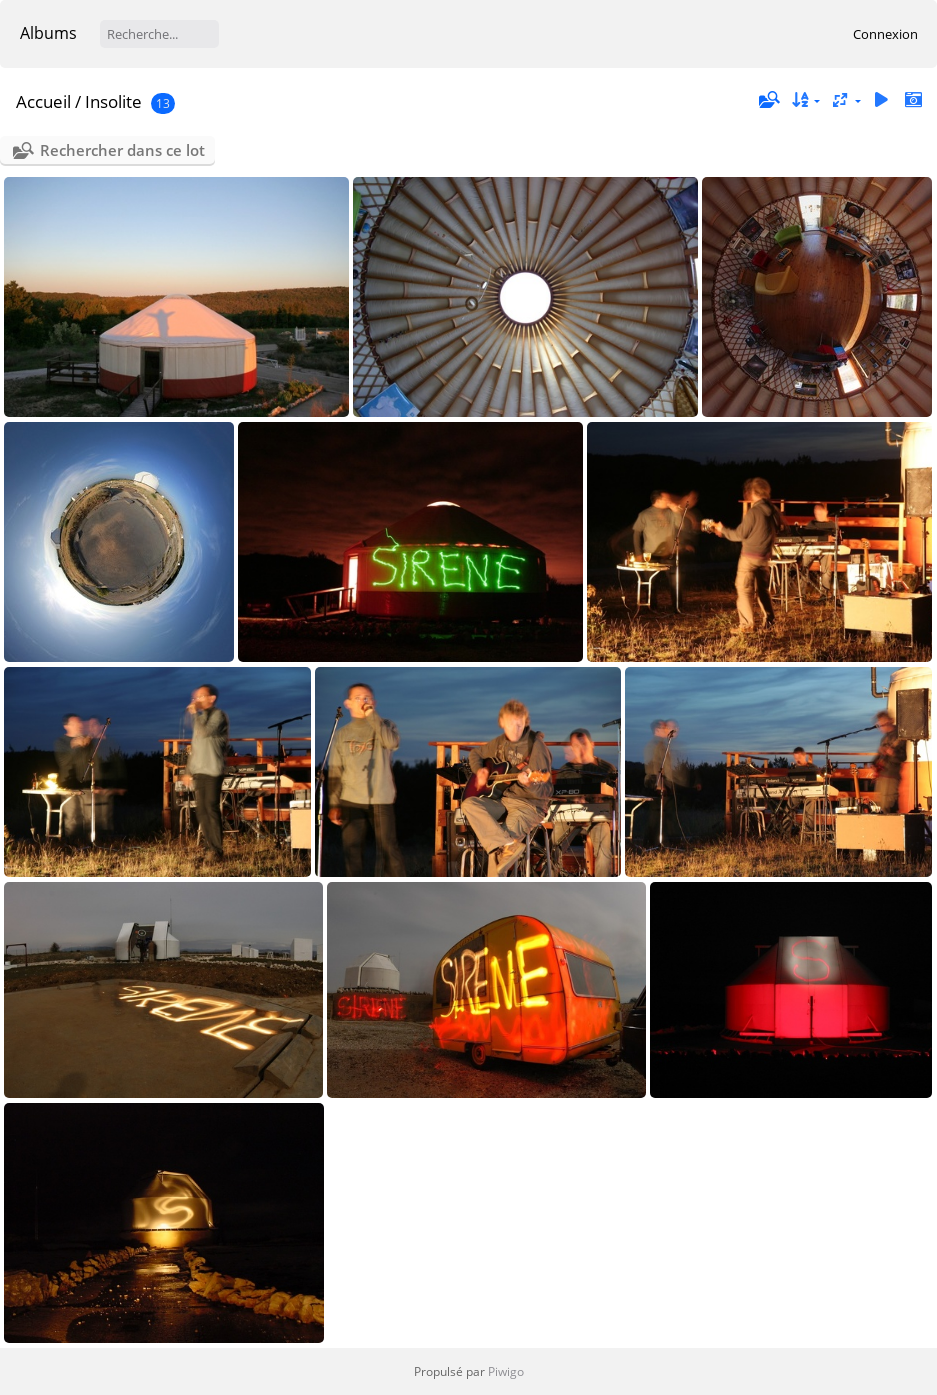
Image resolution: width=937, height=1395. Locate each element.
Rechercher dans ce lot (122, 150)
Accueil (43, 101)
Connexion (885, 34)
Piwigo (506, 1371)
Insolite (113, 101)
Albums (48, 33)
